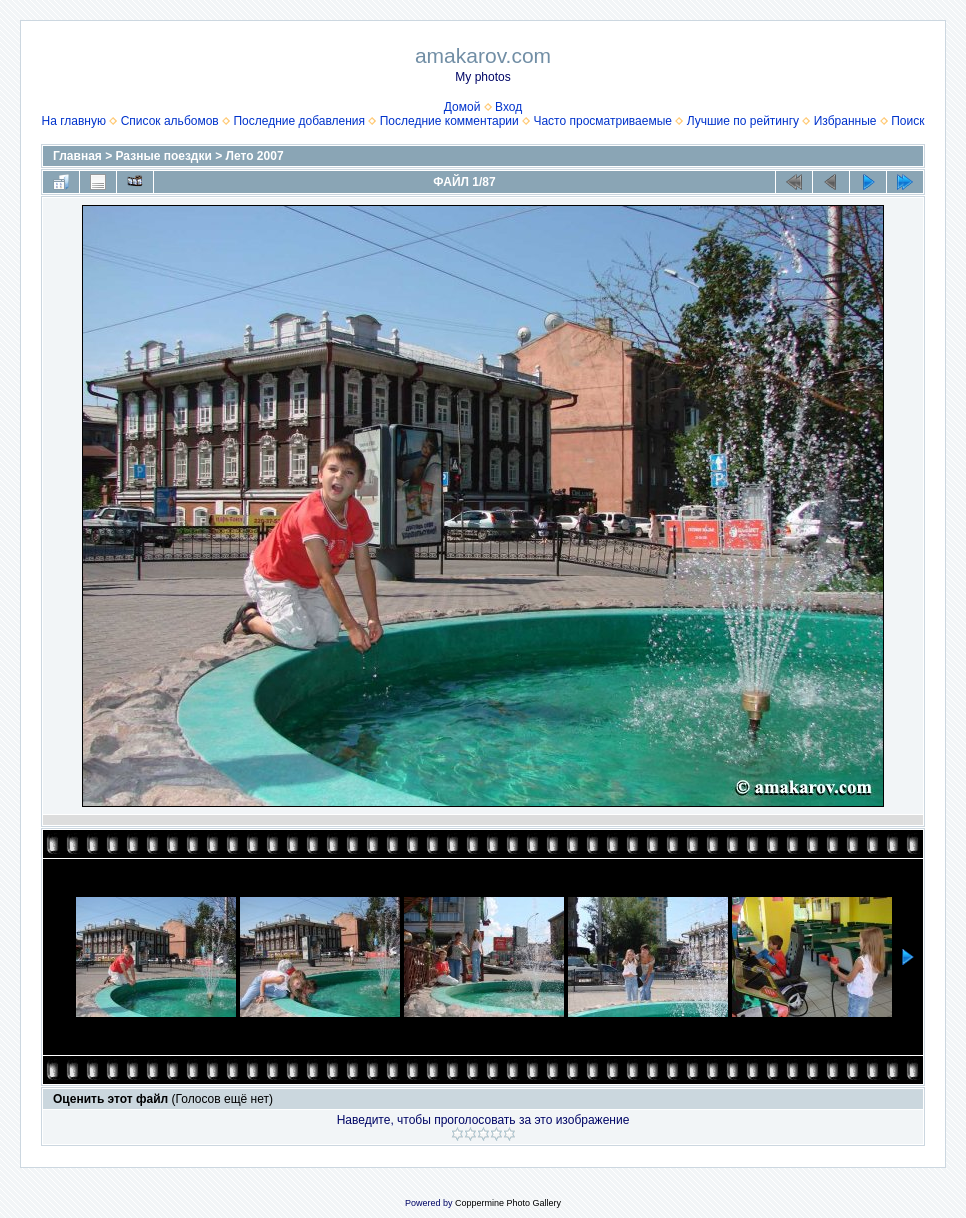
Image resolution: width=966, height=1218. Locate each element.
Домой (462, 107)
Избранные (845, 121)
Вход (508, 107)
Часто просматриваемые (602, 121)
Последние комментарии (449, 121)
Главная (77, 156)
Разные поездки (164, 156)
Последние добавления (299, 121)
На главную (74, 121)
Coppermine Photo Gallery (508, 1203)
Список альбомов (170, 121)
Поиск (907, 121)
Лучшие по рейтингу (743, 121)
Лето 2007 (255, 156)
